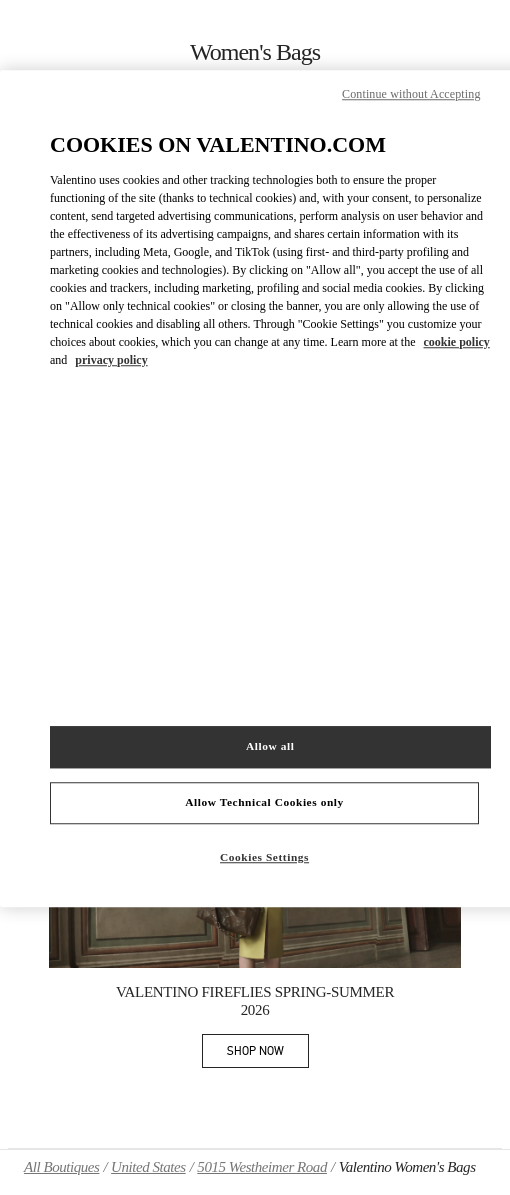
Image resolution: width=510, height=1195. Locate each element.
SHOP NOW (268, 1054)
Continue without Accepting (411, 95)
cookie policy (457, 342)
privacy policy (111, 360)
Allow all (270, 746)
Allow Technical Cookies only (264, 802)
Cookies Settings (264, 857)
